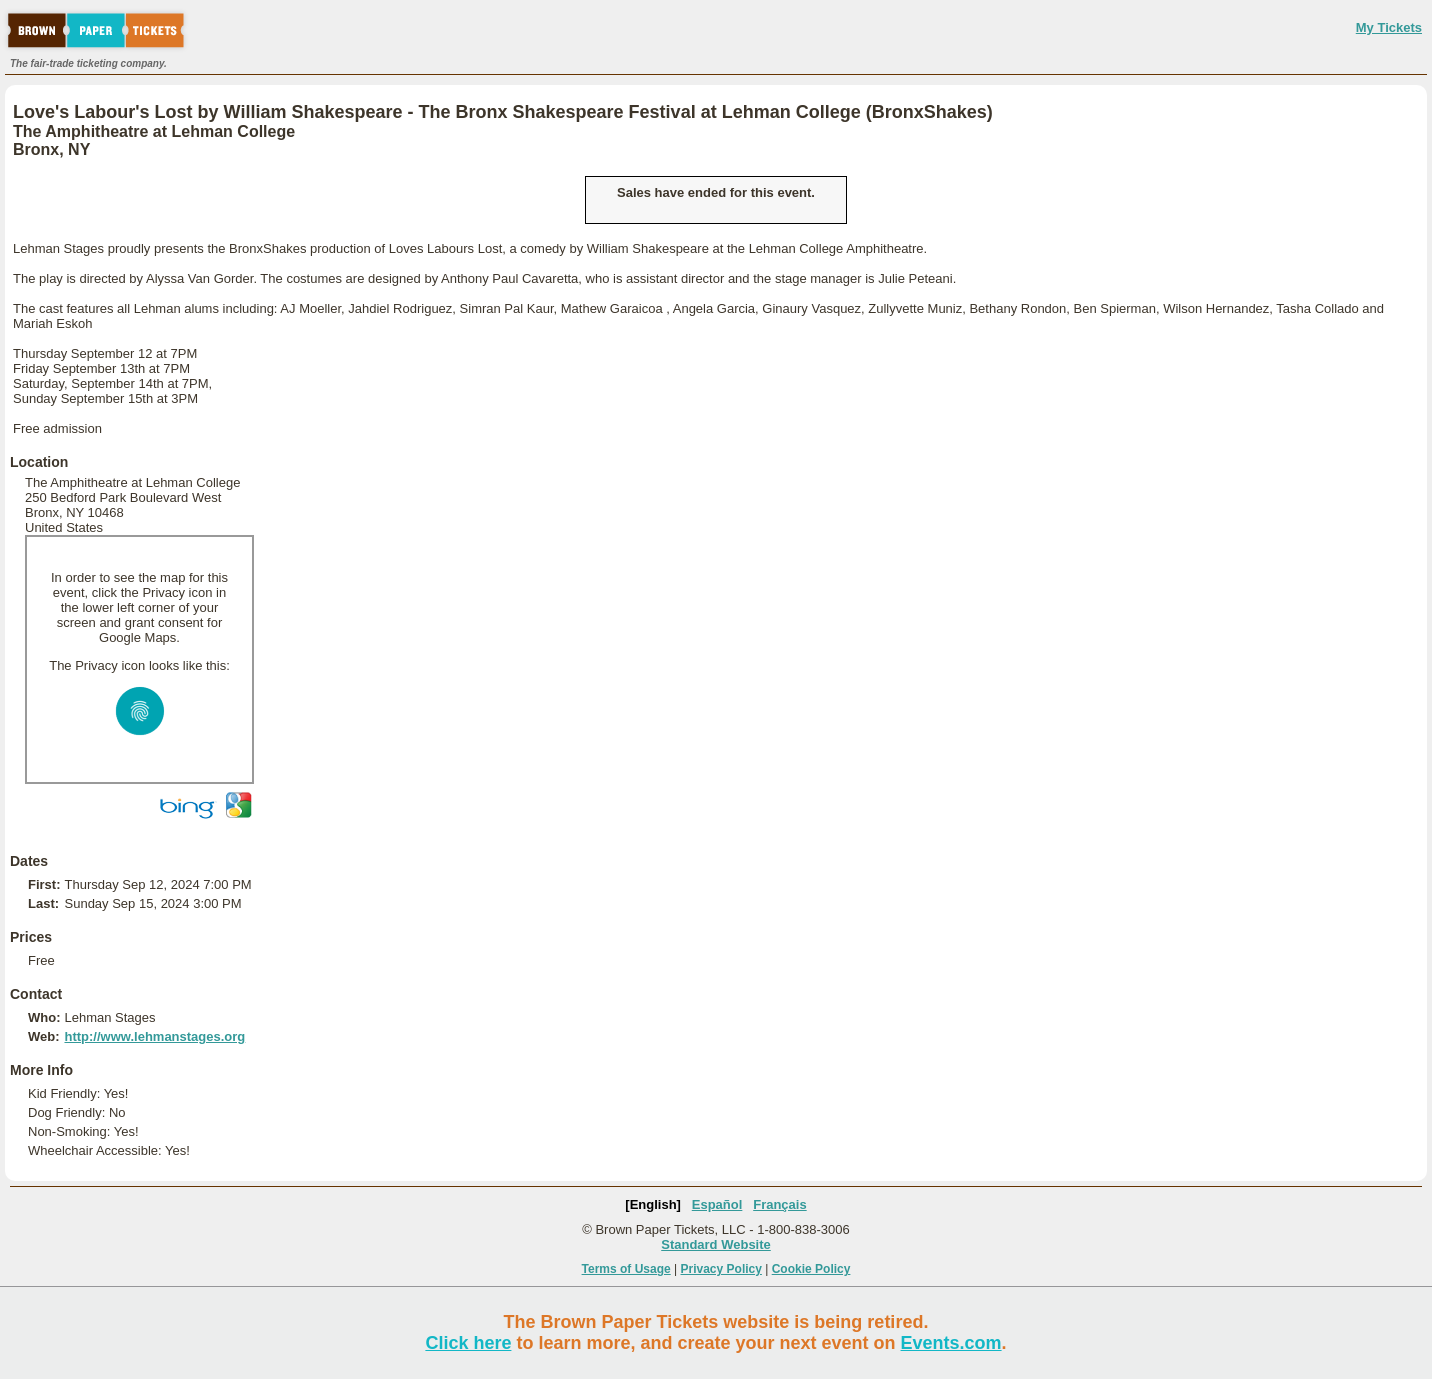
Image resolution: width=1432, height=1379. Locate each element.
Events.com (951, 1343)
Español (717, 1204)
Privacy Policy (721, 1269)
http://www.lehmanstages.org (154, 1036)
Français (779, 1204)
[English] (653, 1204)
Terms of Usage (626, 1269)
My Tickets (1389, 27)
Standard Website (716, 1244)
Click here (468, 1343)
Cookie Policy (811, 1269)
